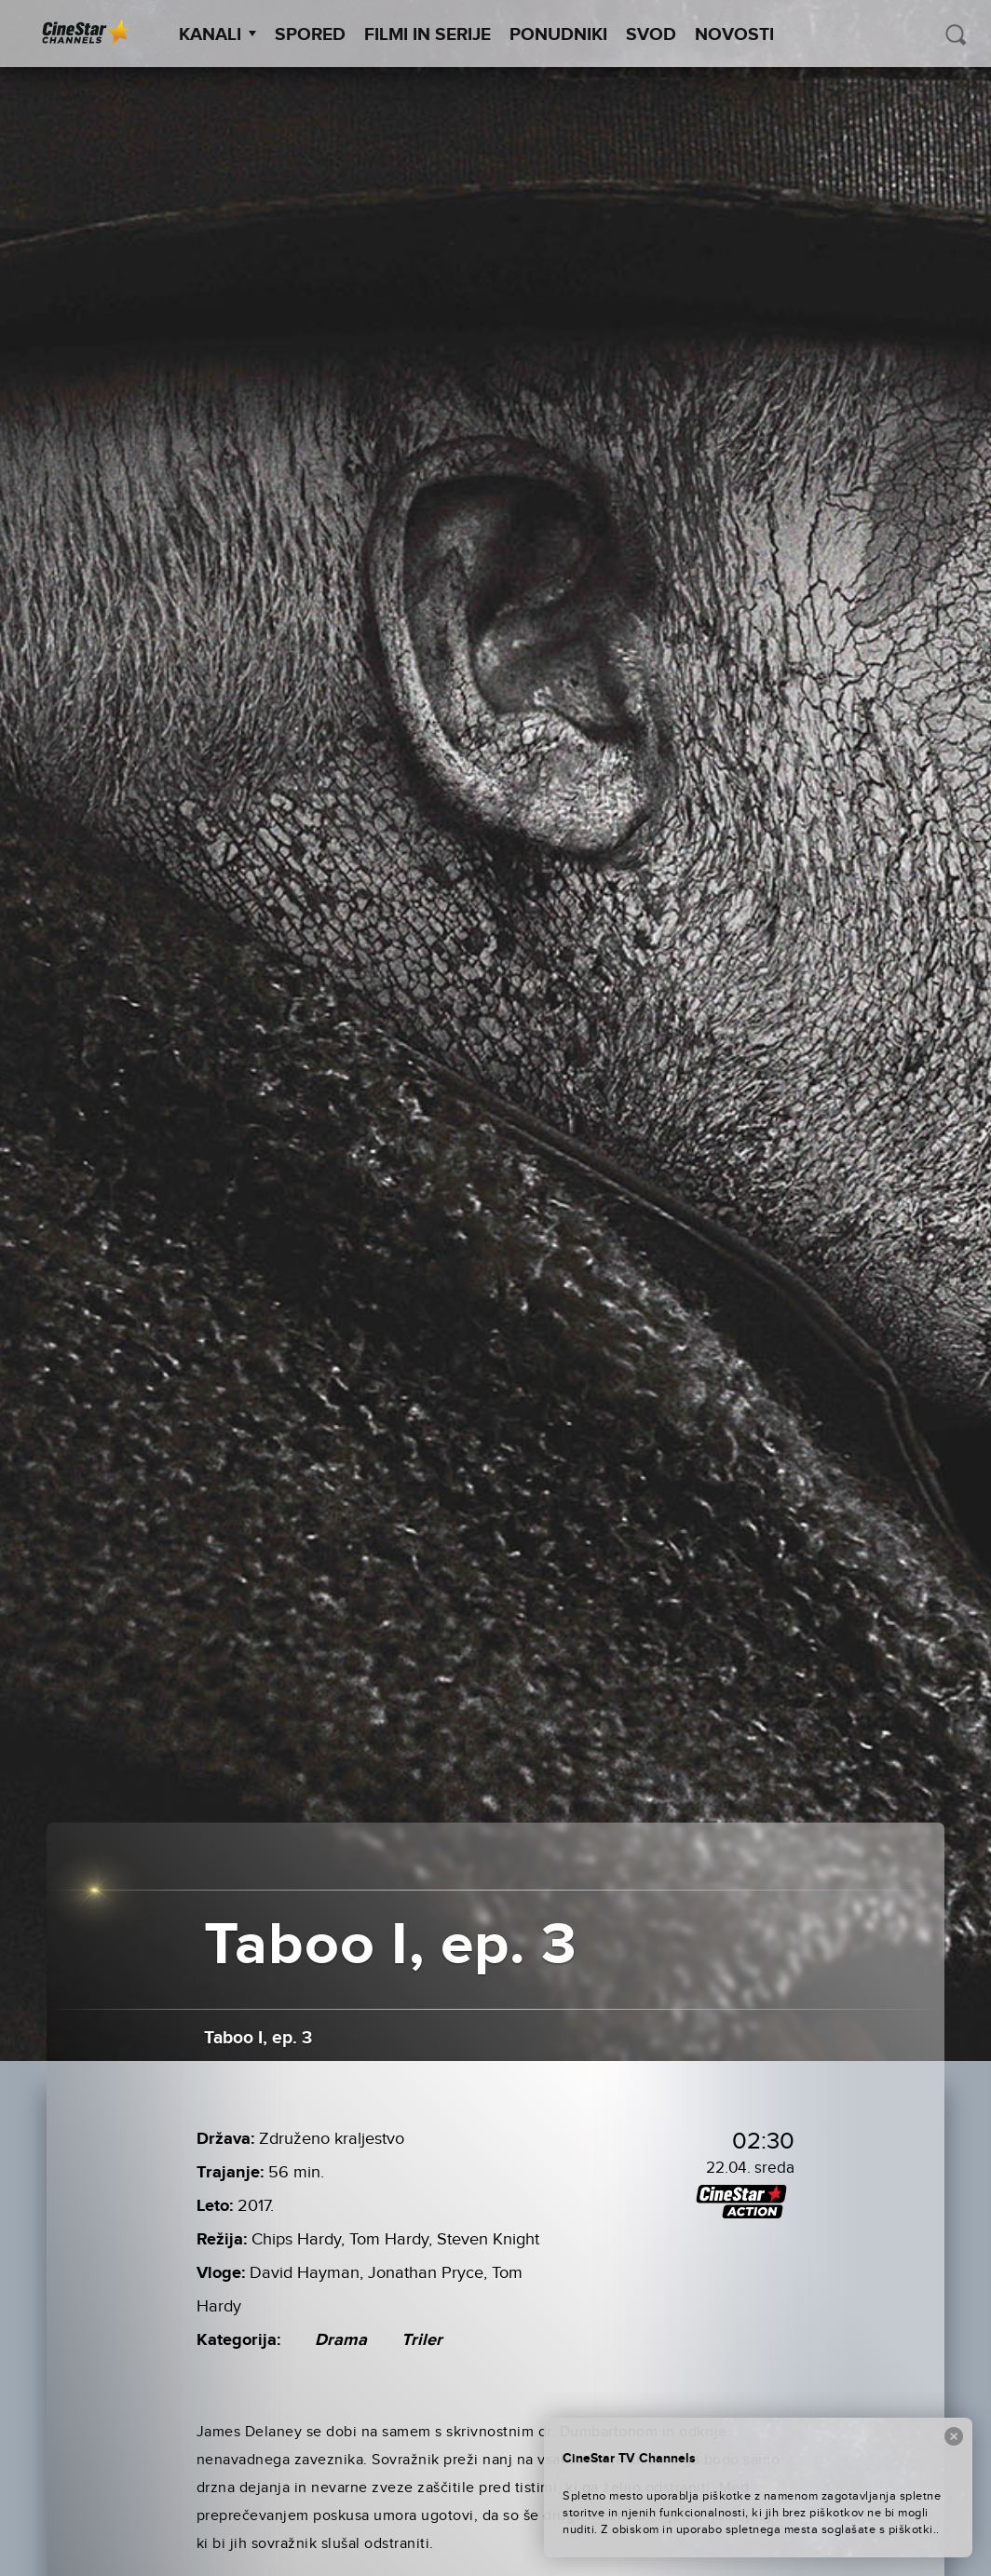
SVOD (651, 35)
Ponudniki (558, 35)
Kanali (217, 35)
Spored (310, 35)
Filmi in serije (427, 35)
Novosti (734, 35)
